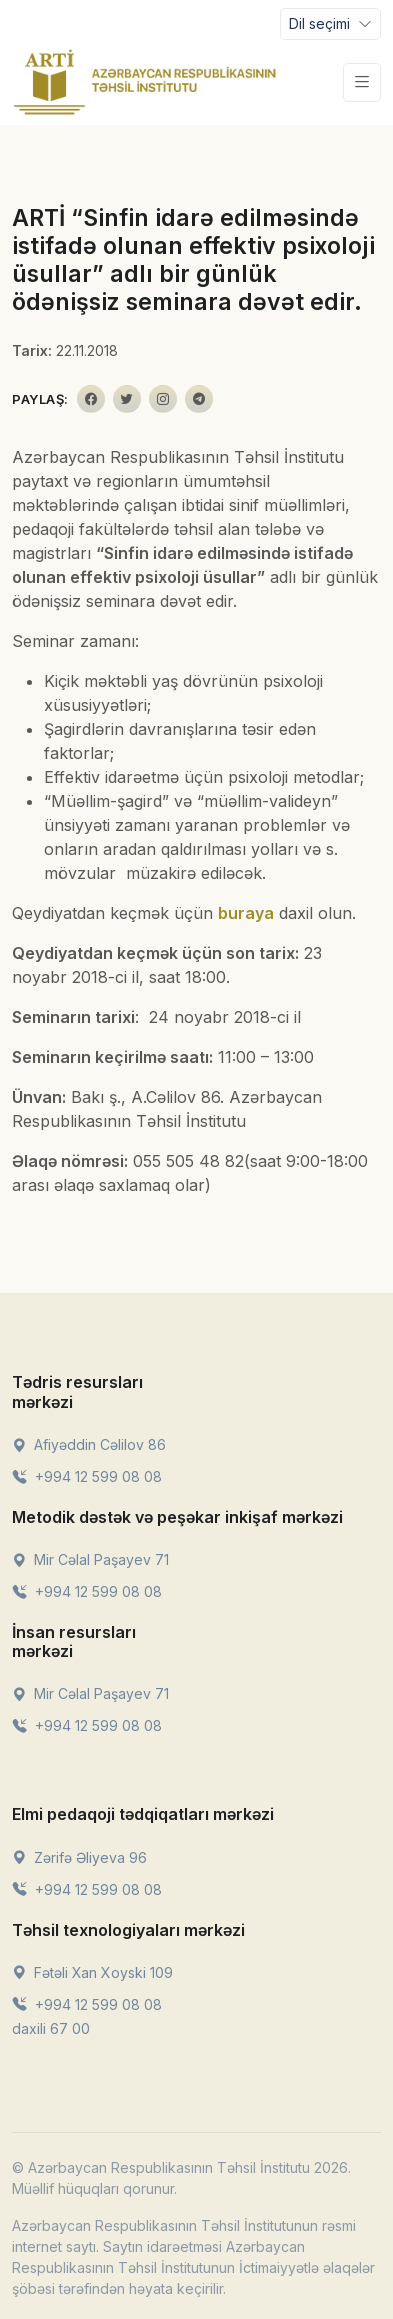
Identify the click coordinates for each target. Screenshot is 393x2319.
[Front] (145, 82)
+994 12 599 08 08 (87, 1476)
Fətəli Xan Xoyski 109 (92, 1972)
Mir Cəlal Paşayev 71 (90, 1559)
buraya (246, 913)
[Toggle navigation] (330, 24)
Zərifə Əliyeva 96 (79, 1857)
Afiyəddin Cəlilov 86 (89, 1444)
